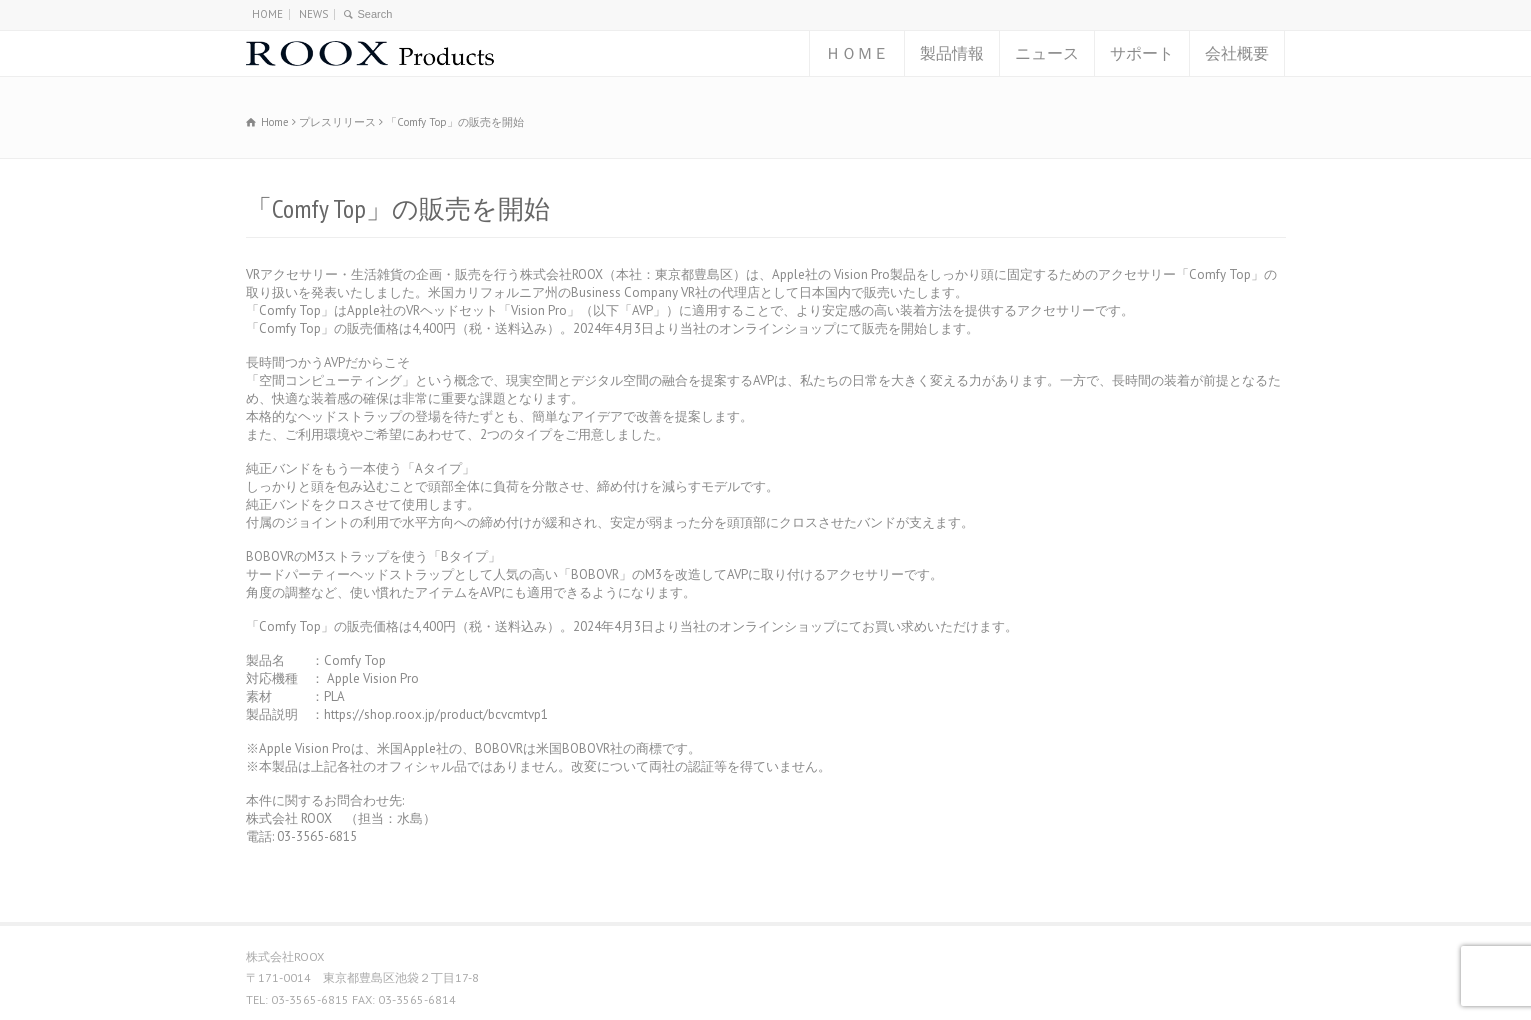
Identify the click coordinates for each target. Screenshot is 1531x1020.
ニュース (1047, 53)
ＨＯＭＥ (857, 53)
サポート (1142, 53)
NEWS (313, 14)
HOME (267, 14)
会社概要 (1237, 53)
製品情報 (952, 53)
